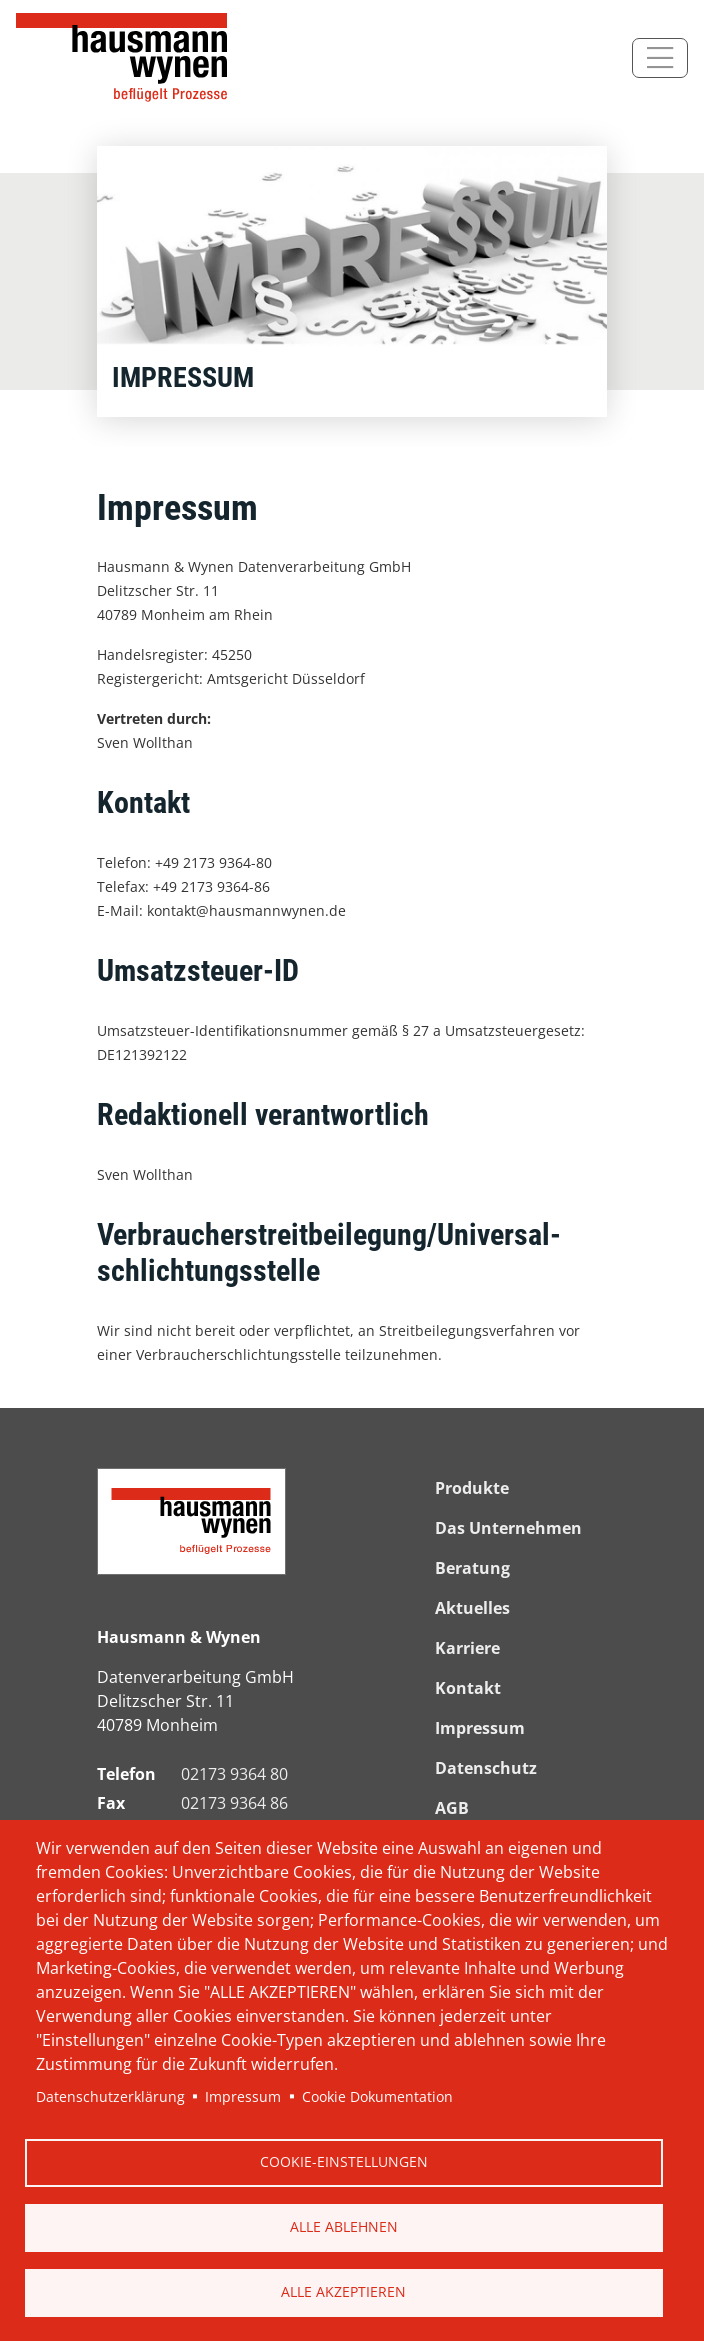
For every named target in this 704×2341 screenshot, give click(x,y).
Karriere (467, 1648)
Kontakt (468, 1688)
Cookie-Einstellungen (344, 2161)
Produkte (472, 1488)
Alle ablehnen (344, 2226)
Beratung (472, 1568)
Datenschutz (486, 1768)
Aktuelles (472, 1608)
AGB (452, 1808)
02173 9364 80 (234, 1774)
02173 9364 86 (234, 1803)
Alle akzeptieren (343, 2291)
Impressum (243, 2096)
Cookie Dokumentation (377, 2096)
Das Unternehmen (508, 1528)
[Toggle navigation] (660, 58)
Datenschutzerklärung (110, 2096)
